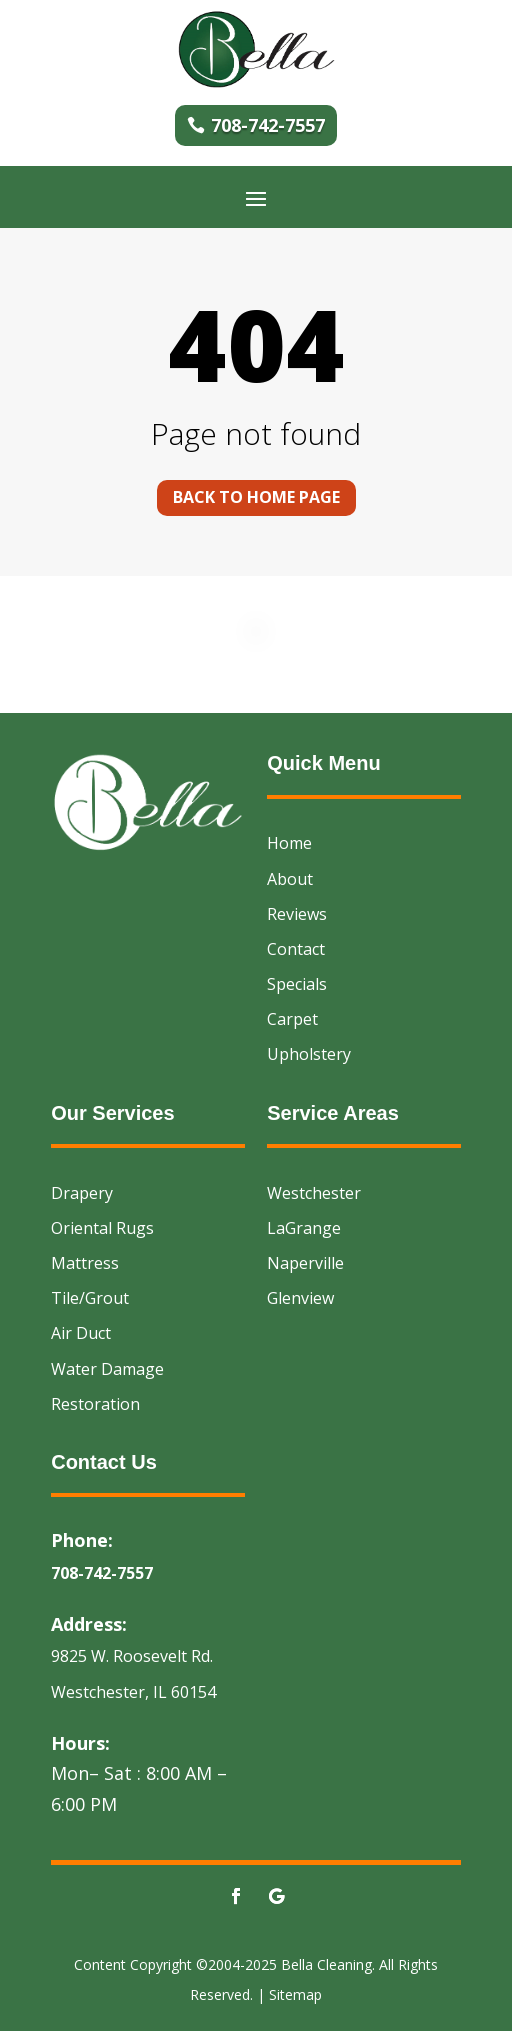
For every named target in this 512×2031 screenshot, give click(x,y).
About (290, 879)
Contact (296, 949)
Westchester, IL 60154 (133, 1692)
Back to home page (256, 497)
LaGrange (304, 1228)
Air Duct (81, 1333)
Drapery (82, 1193)
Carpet (292, 1019)
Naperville (305, 1263)
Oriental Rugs (102, 1228)
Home (289, 843)
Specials (297, 984)
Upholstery (309, 1054)
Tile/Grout (90, 1298)
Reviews (297, 914)
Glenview (300, 1298)
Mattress (85, 1263)
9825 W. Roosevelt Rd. (132, 1656)
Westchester (314, 1193)
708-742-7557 (268, 125)
